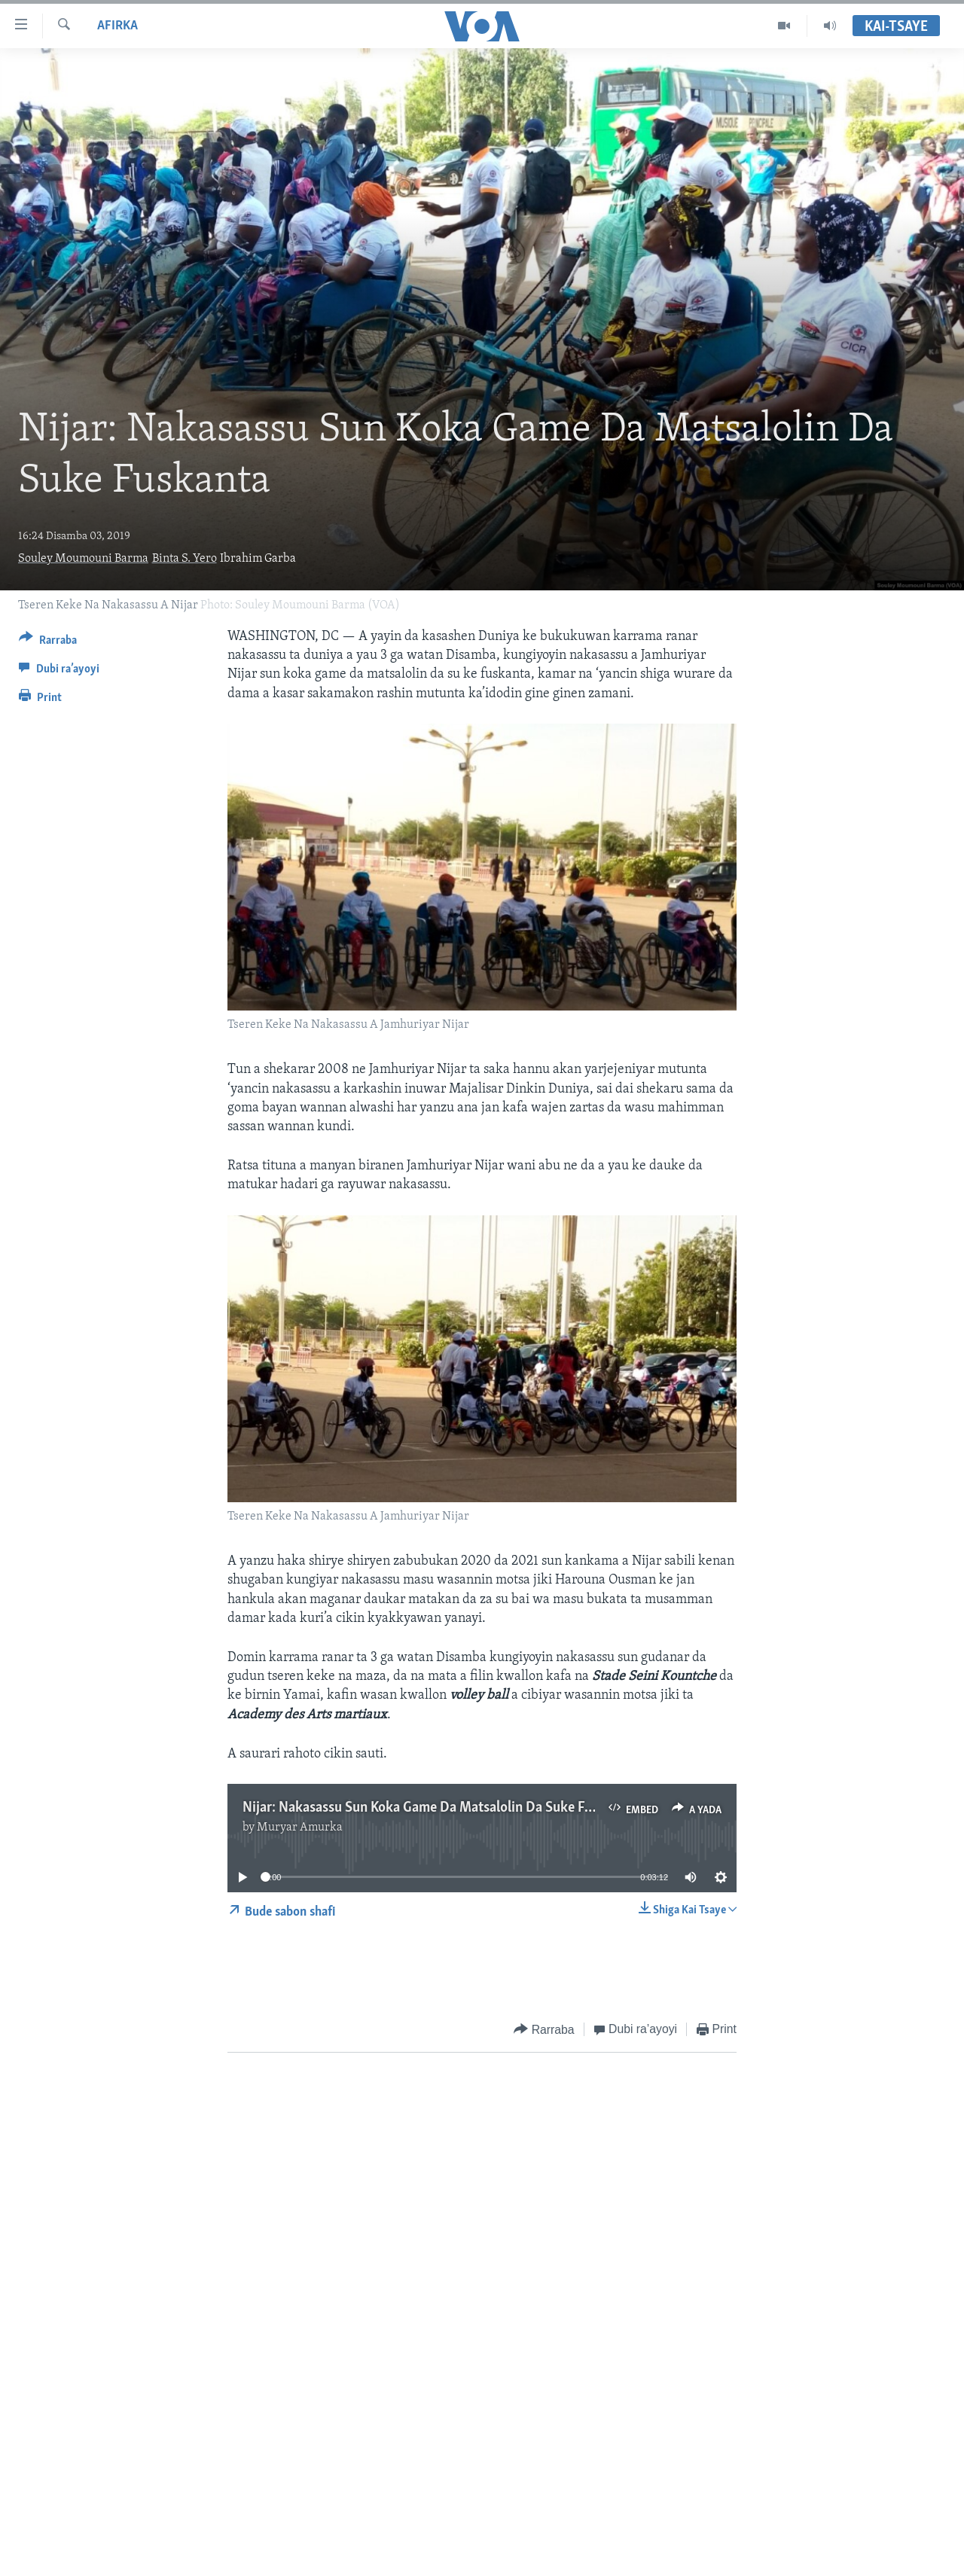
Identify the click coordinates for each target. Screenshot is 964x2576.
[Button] (48, 642)
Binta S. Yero (184, 559)
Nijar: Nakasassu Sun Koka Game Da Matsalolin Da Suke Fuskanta (437, 1807)
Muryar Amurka (300, 1827)
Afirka (117, 26)
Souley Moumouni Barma (83, 559)
